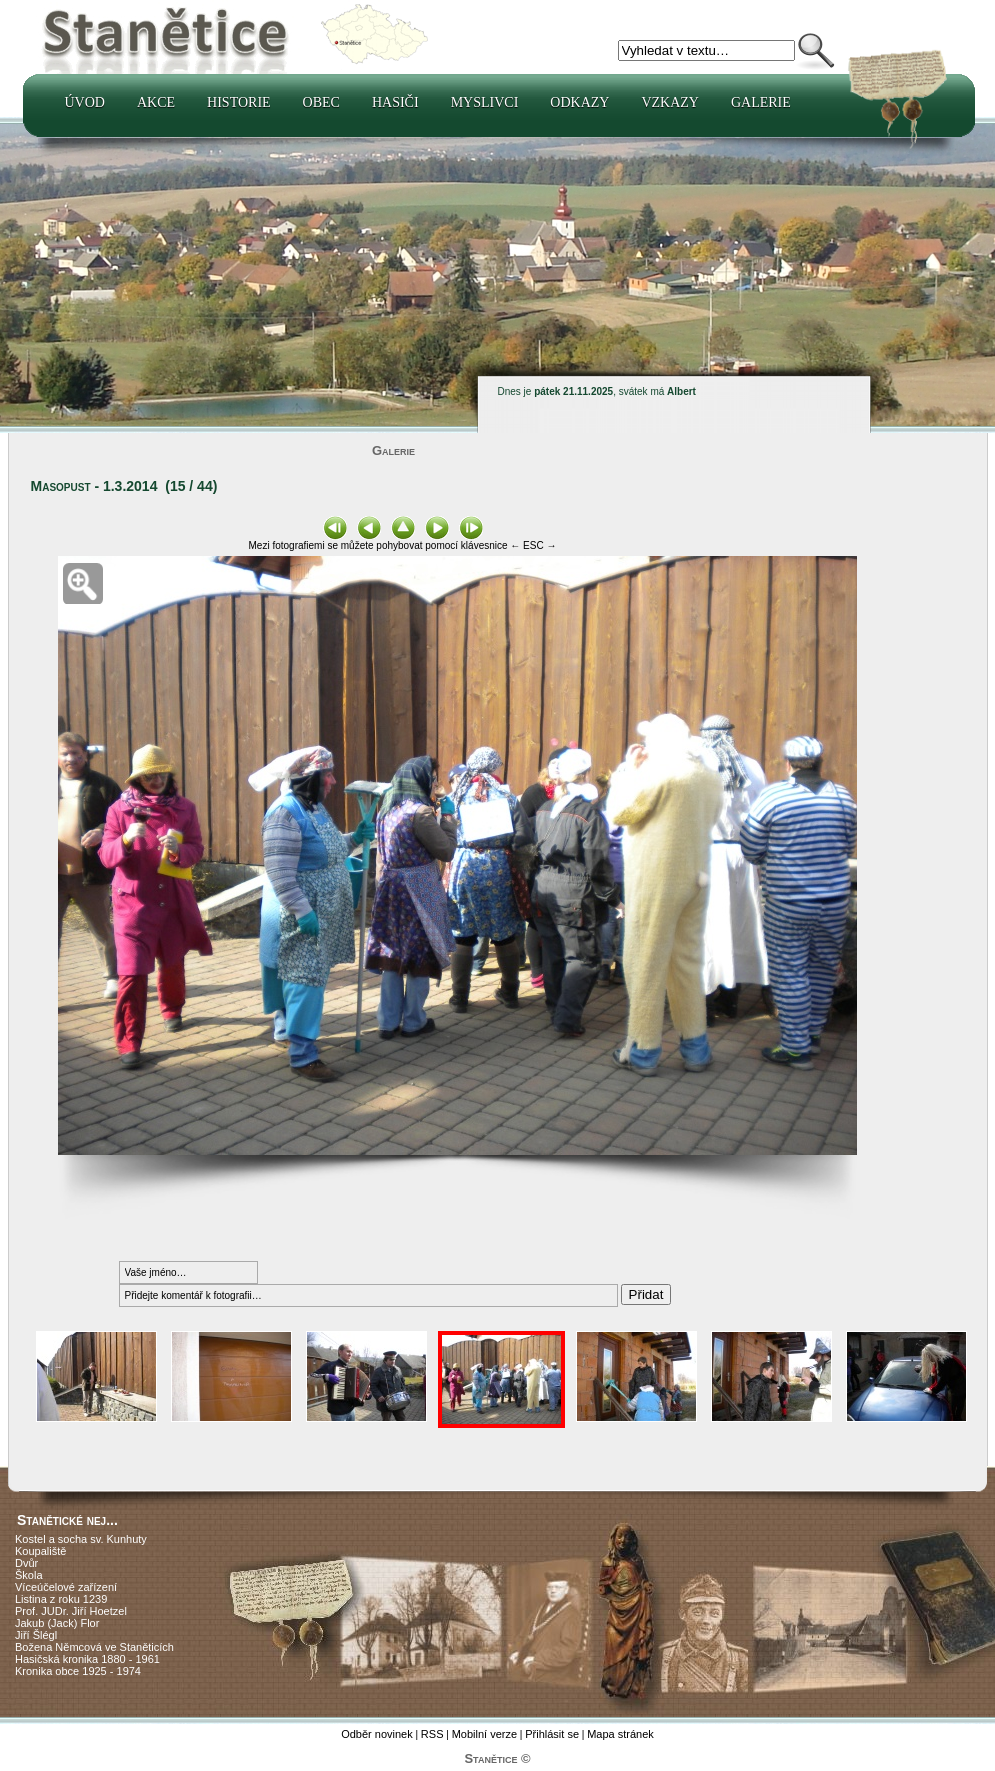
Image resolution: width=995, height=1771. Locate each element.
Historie (239, 102)
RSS (432, 1734)
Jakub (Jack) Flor (57, 1623)
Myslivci (485, 102)
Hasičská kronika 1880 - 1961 (87, 1659)
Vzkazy (670, 102)
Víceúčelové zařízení (66, 1587)
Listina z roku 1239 (61, 1599)
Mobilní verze (484, 1734)
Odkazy (579, 102)
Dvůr (26, 1563)
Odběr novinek (377, 1734)
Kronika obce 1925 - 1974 (78, 1671)
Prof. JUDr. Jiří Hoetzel (71, 1611)
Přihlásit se (552, 1734)
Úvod (85, 102)
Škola (29, 1575)
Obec (321, 102)
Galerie (761, 102)
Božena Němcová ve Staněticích (94, 1647)
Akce (156, 102)
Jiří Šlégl (36, 1635)
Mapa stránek (620, 1734)
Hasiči (395, 102)
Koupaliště (40, 1551)
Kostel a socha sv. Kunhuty (81, 1539)
